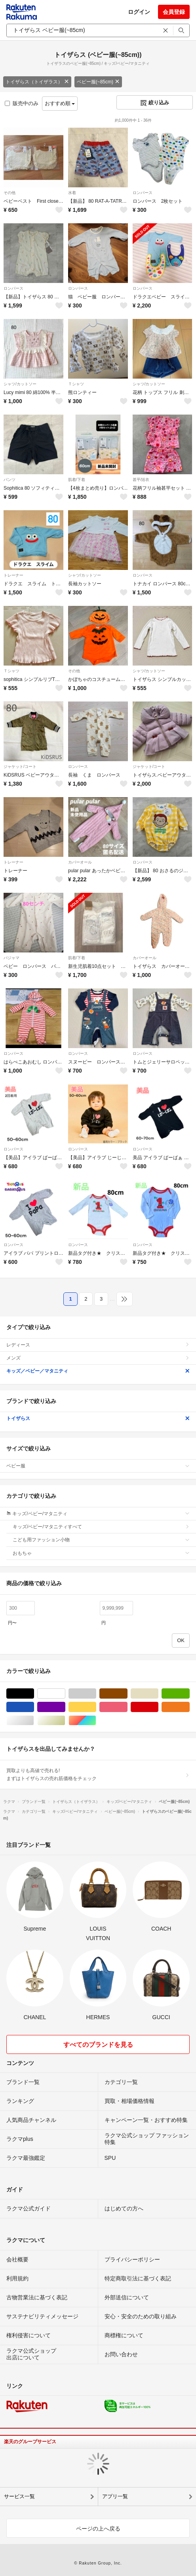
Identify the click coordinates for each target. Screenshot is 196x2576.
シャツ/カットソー (20, 384)
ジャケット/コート (20, 766)
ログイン (139, 12)
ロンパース (142, 192)
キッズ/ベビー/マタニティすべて (101, 1526)
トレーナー (13, 575)
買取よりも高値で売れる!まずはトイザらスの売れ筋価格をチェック (98, 1774)
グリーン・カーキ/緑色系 (189, 1694)
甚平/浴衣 (141, 479)
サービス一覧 (19, 2496)
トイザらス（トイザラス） (37, 82)
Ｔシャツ (76, 384)
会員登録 (174, 12)
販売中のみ (21, 103)
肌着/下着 (76, 479)
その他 (9, 192)
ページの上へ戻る (98, 2528)
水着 (72, 192)
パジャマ (11, 958)
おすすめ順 (60, 103)
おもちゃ (101, 1553)
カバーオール (80, 862)
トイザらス (98, 1418)
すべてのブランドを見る (98, 2044)
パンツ (9, 479)
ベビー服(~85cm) (98, 82)
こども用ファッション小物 (101, 1540)
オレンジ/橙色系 (189, 1707)
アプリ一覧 (115, 2496)
